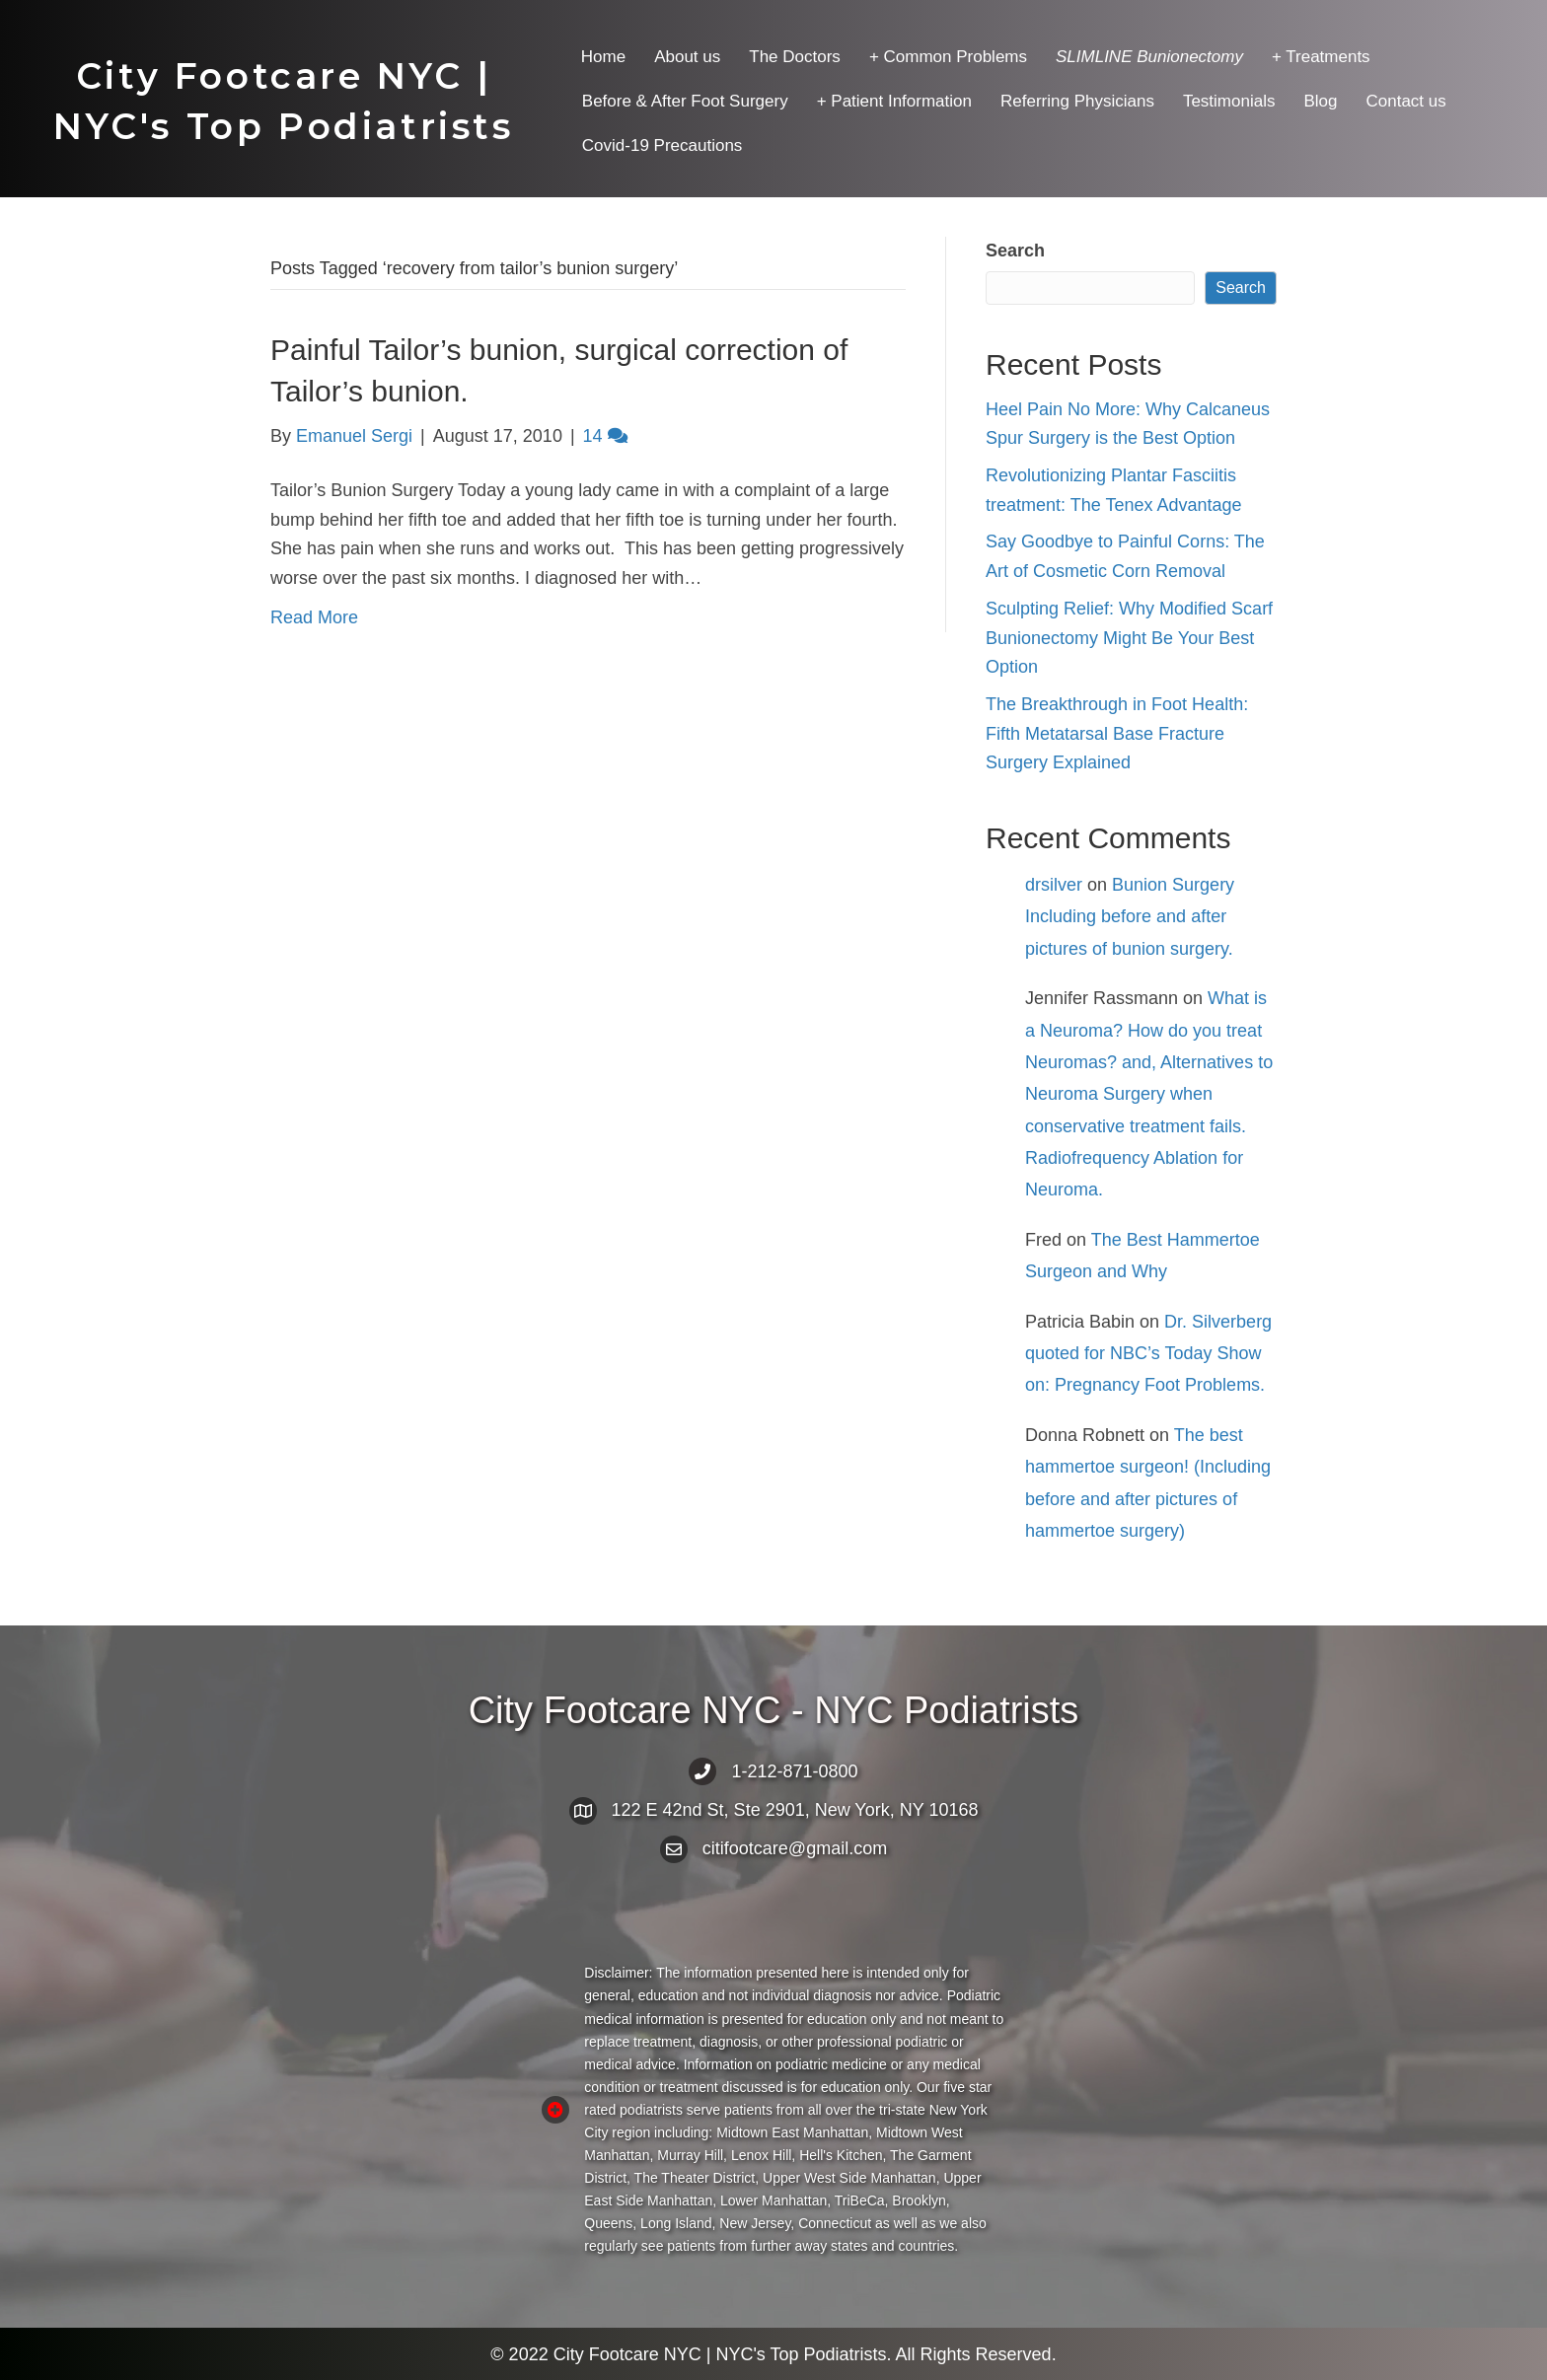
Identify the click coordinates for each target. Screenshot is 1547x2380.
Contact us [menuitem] (1405, 101)
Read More (314, 617)
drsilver (1053, 885)
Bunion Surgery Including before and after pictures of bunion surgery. (1129, 917)
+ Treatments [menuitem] (1321, 56)
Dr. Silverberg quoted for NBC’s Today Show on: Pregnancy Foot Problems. (1148, 1354)
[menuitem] (1149, 57)
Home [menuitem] (603, 56)
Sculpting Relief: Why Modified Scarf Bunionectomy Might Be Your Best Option (1129, 638)
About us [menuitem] (687, 56)
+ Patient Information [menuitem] (894, 101)
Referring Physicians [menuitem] (1077, 101)
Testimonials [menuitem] (1229, 101)
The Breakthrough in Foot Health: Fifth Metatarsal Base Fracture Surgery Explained (1117, 733)
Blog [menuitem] (1320, 101)
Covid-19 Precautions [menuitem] (662, 145)
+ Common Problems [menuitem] (948, 56)
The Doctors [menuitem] (795, 56)
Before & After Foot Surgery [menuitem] (685, 101)
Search (1015, 250)
